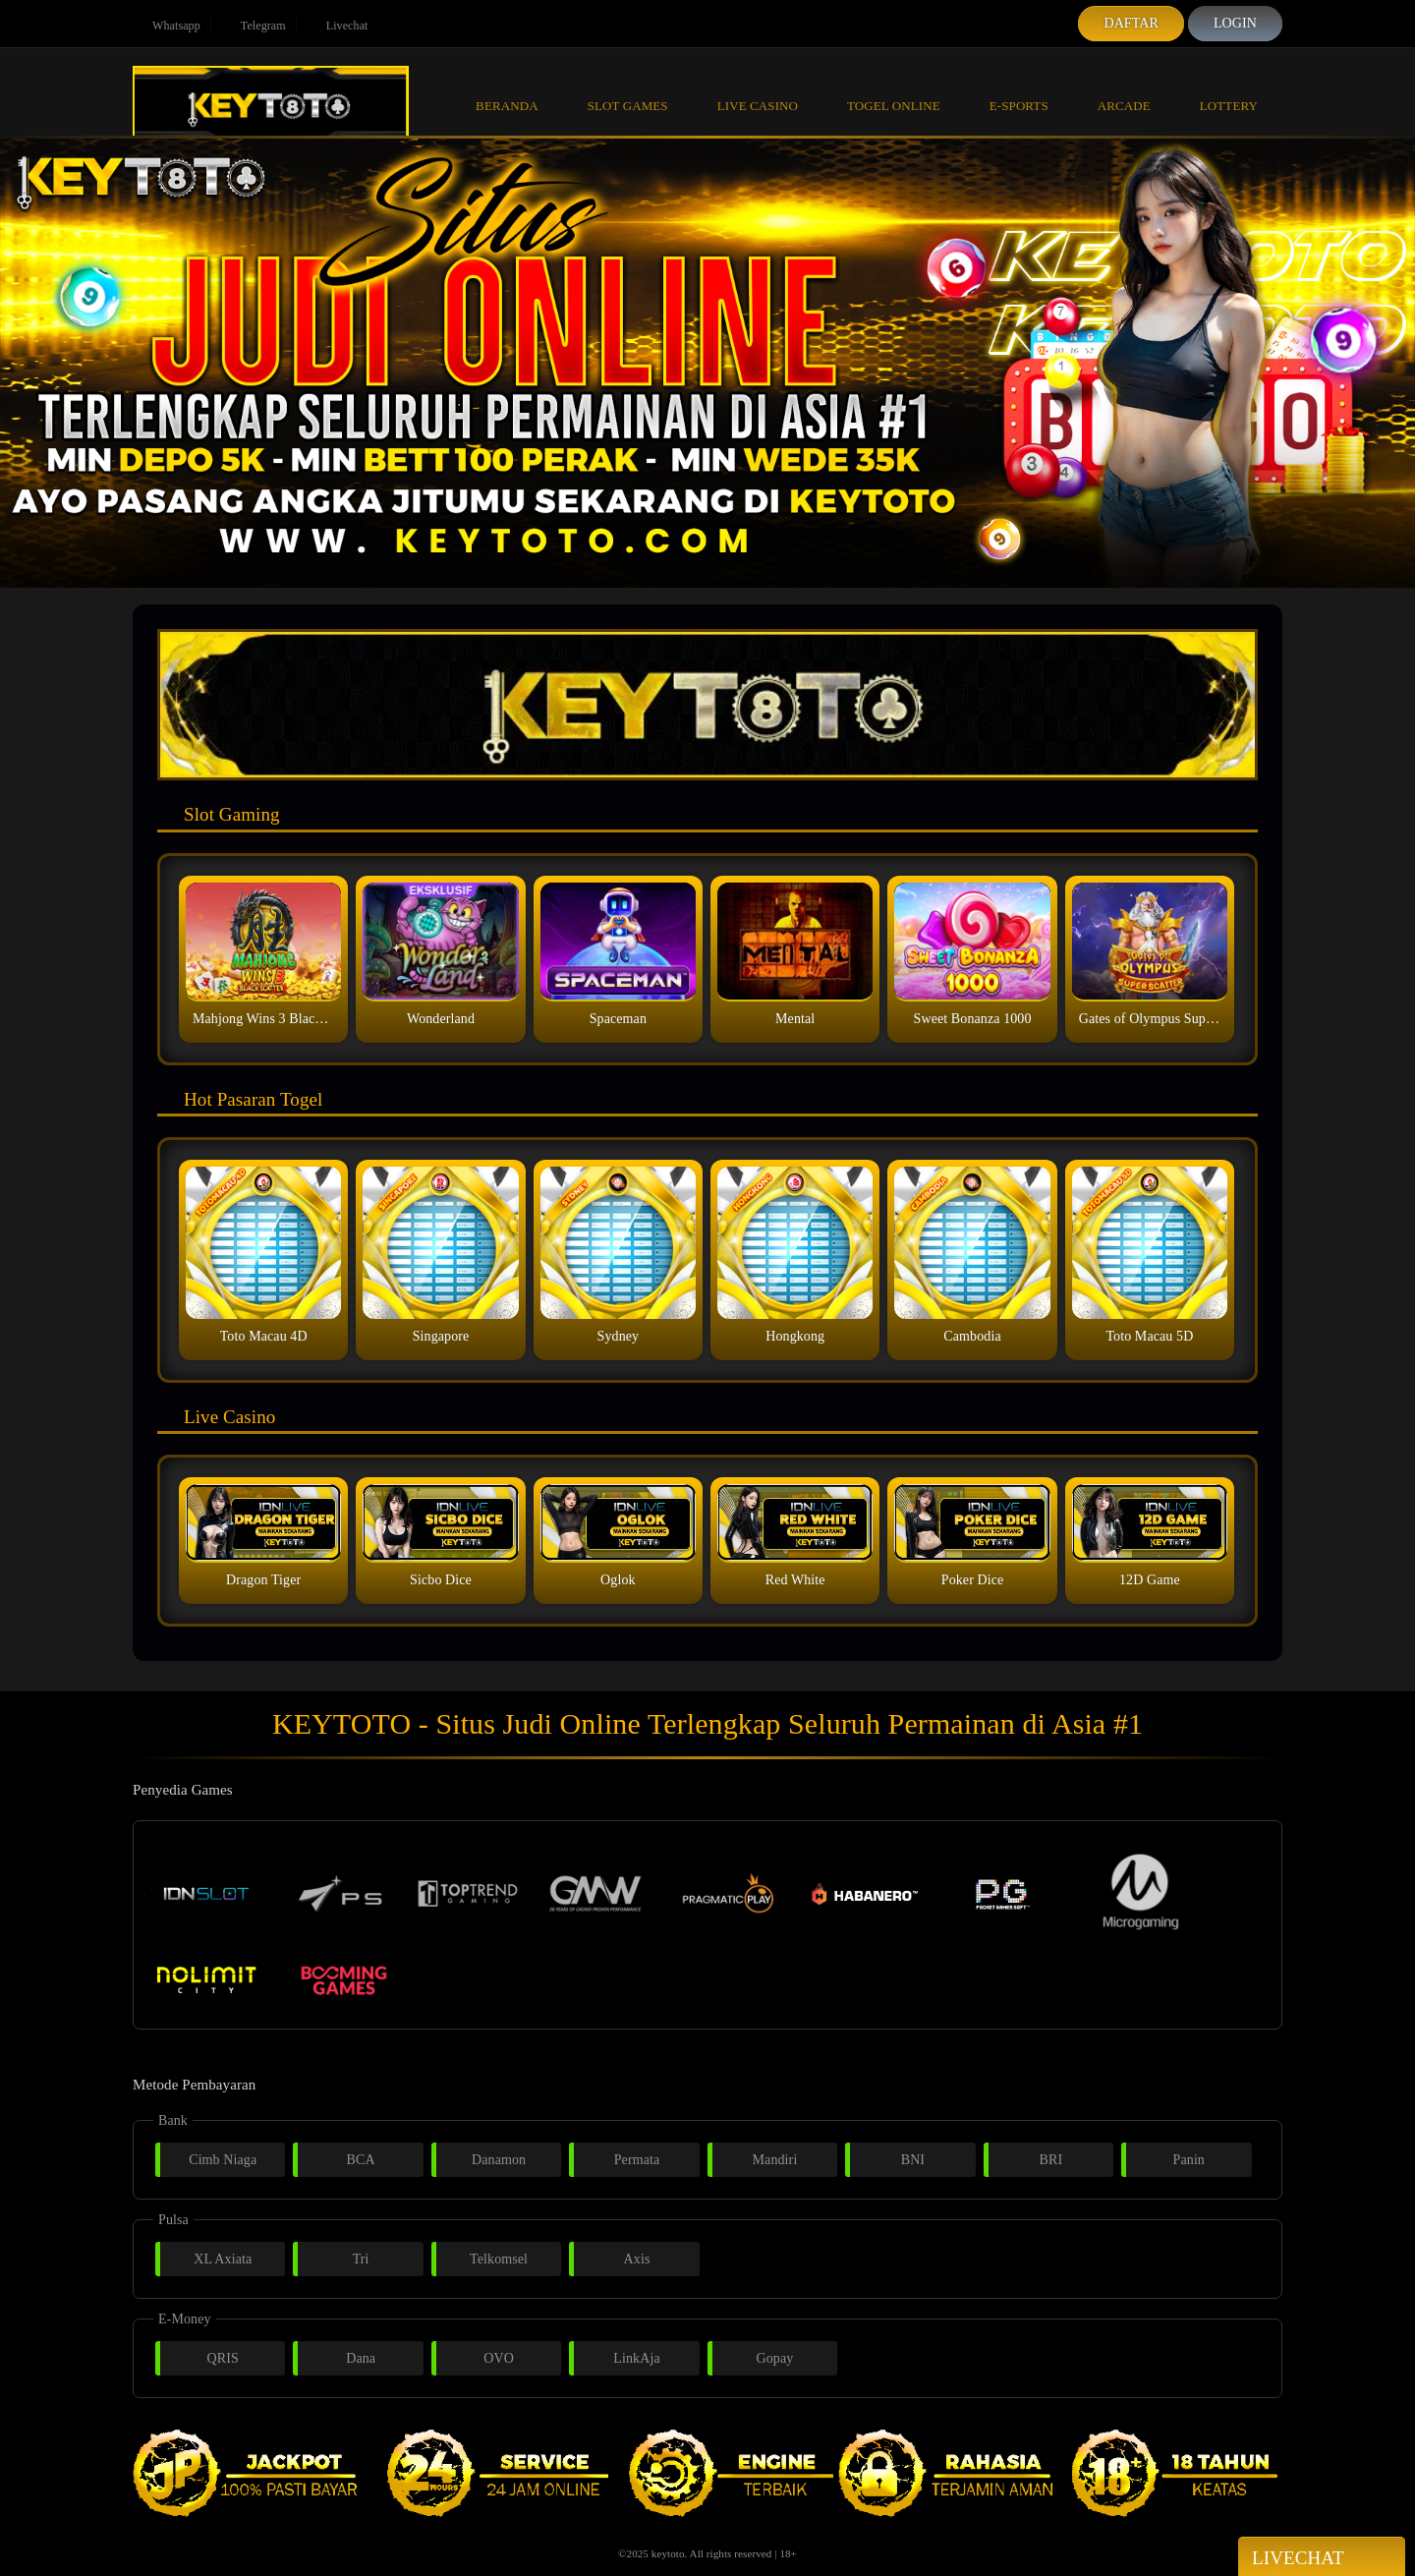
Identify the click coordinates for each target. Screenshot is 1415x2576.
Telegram (253, 25)
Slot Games (628, 90)
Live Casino (757, 90)
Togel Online (893, 90)
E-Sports (1019, 90)
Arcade (1124, 90)
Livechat (337, 25)
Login (1235, 23)
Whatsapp (166, 25)
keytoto (668, 2553)
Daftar (1131, 23)
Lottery (1229, 90)
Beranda (507, 90)
